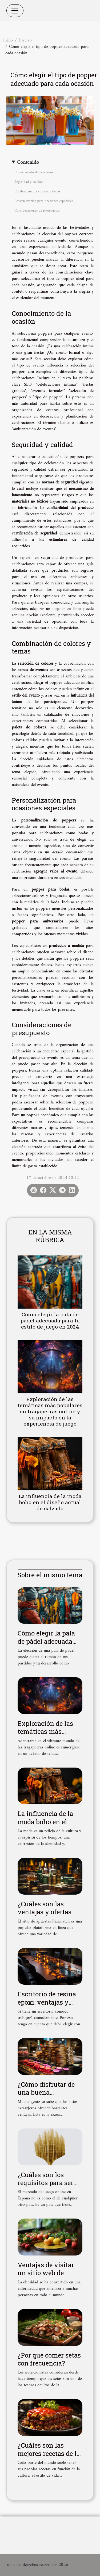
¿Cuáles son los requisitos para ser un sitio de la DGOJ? (48, 2182)
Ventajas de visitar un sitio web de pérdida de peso (46, 2273)
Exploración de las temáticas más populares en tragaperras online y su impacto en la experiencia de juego (50, 1411)
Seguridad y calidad (28, 182)
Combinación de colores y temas (37, 191)
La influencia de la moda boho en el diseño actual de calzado (50, 1502)
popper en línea (66, 609)
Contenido (28, 162)
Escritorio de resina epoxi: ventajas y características (47, 2002)
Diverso (25, 40)
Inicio (8, 40)
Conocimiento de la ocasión (34, 172)
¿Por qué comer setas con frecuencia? (49, 2359)
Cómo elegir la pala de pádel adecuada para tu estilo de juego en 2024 (50, 1320)
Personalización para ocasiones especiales (43, 201)
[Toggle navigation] (14, 10)
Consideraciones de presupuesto (37, 211)
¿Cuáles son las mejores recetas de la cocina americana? (49, 2453)
